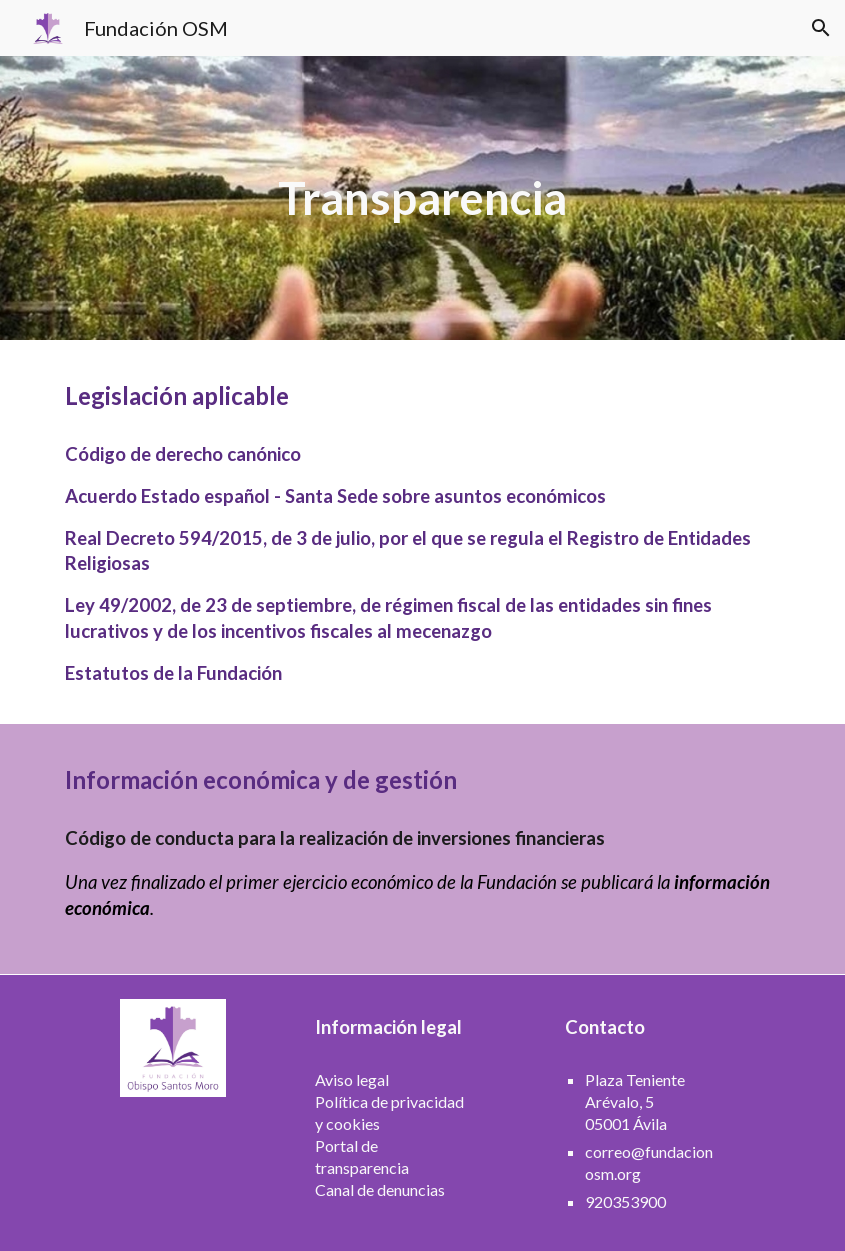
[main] (422, 198)
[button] (821, 28)
